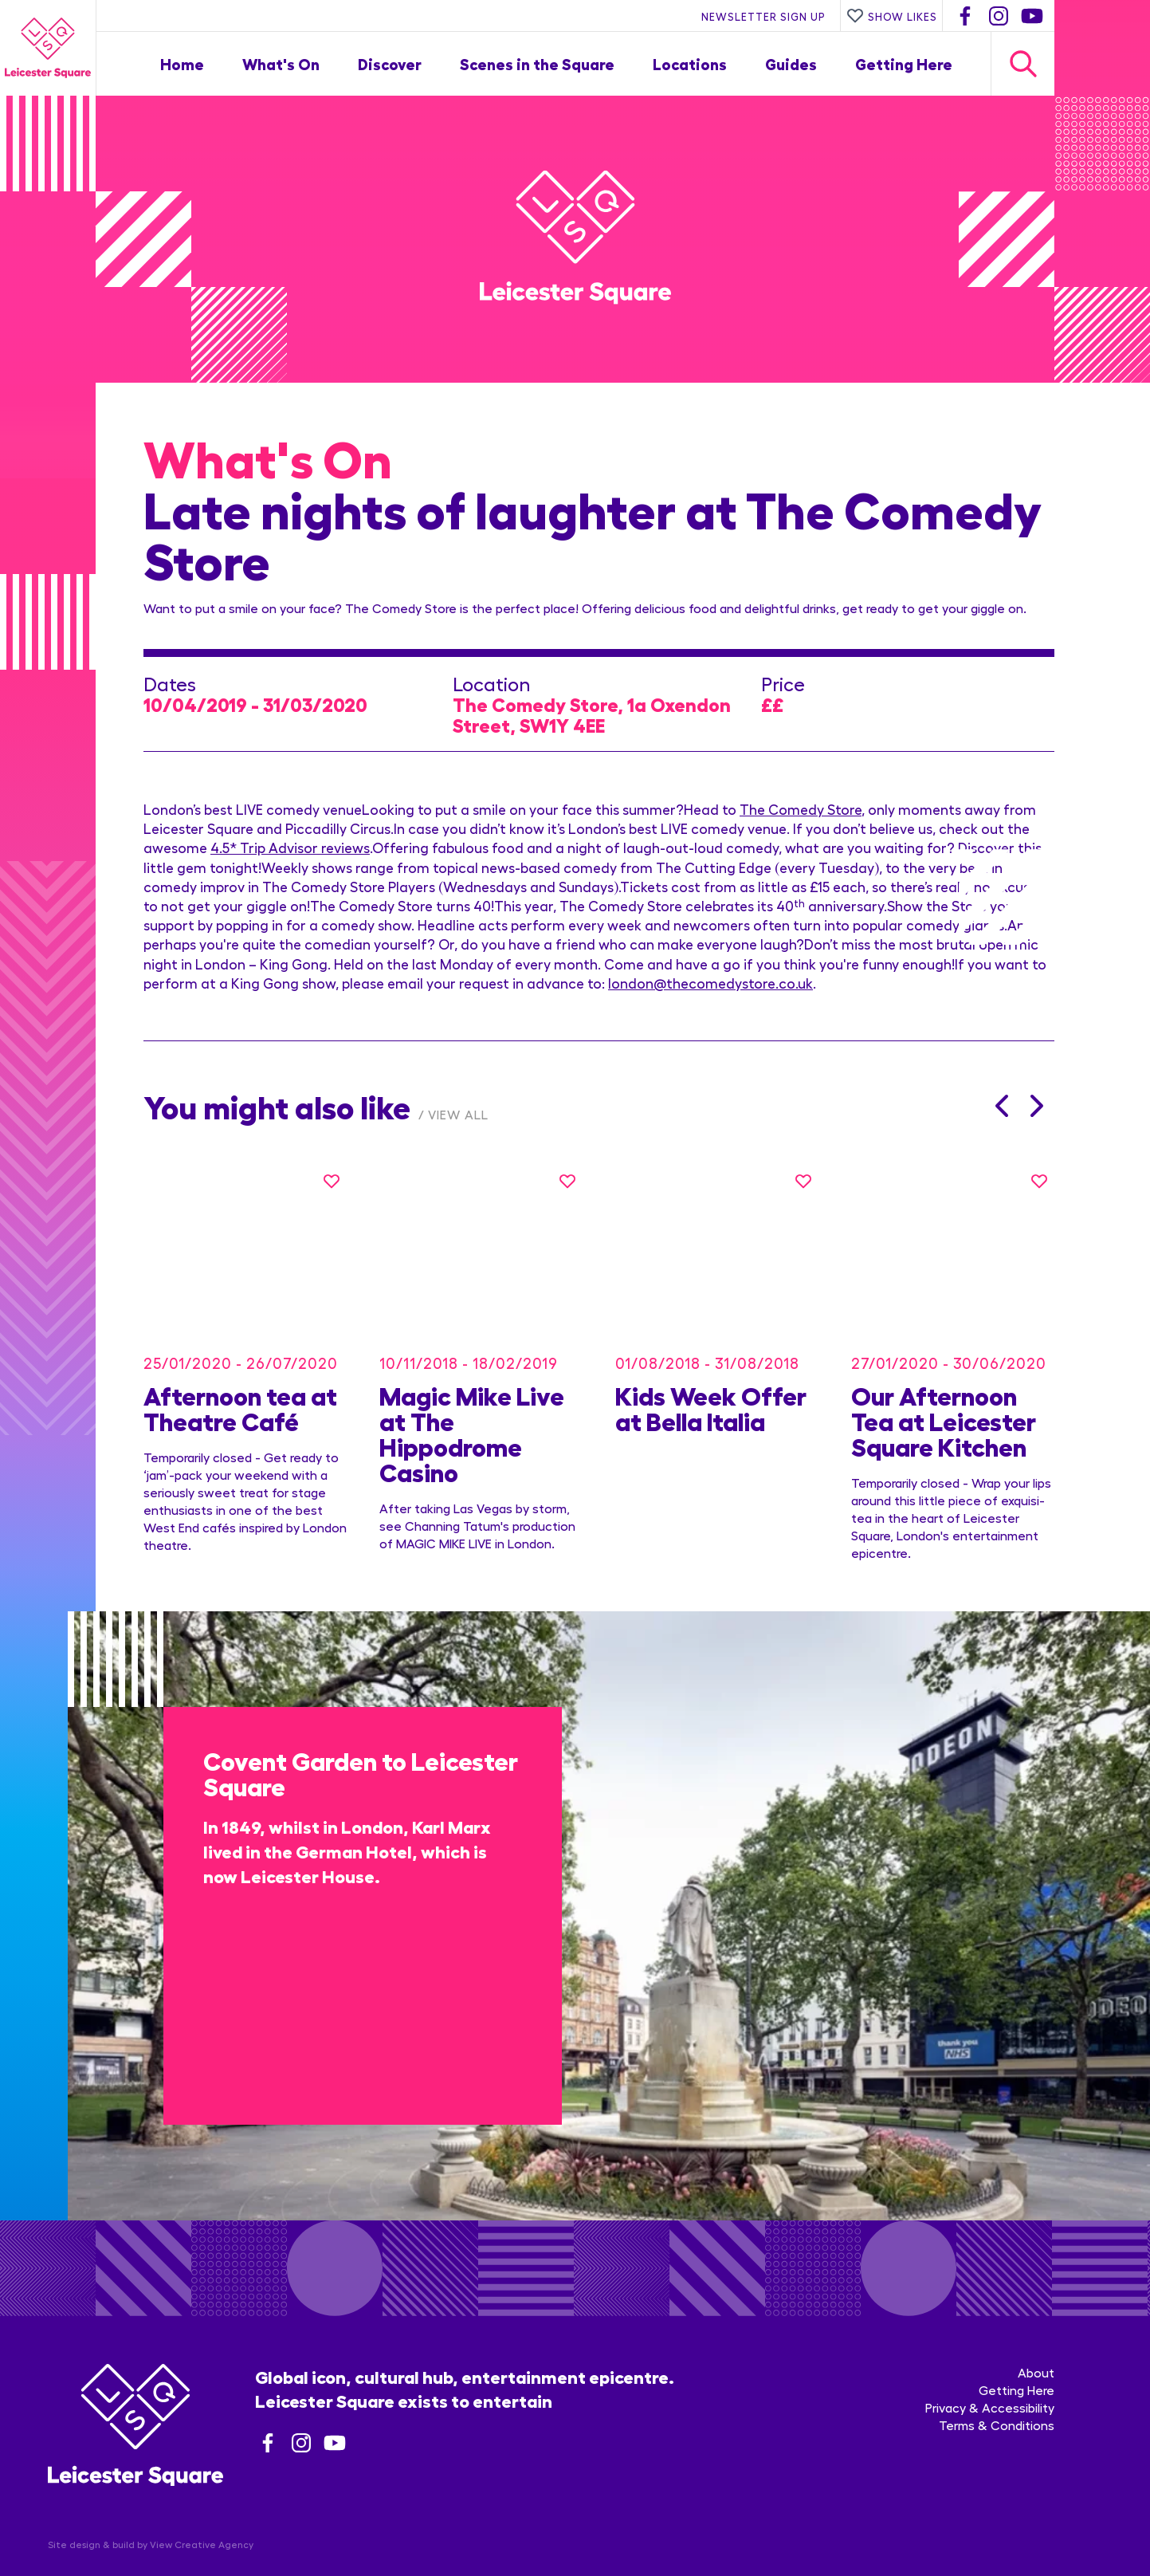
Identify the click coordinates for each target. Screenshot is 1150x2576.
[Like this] (331, 1181)
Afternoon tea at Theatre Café (240, 1383)
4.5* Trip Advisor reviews (290, 847)
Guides (791, 63)
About (1036, 2330)
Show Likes (892, 16)
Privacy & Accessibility (989, 2365)
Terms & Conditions (996, 2383)
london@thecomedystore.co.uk (710, 982)
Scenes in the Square (537, 63)
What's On (281, 63)
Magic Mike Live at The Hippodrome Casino (471, 1408)
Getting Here (903, 63)
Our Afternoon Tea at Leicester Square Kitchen (943, 1396)
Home (182, 63)
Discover (390, 63)
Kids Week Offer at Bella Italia (711, 1383)
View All (458, 1114)
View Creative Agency (201, 2503)
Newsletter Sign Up (763, 16)
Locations (690, 63)
